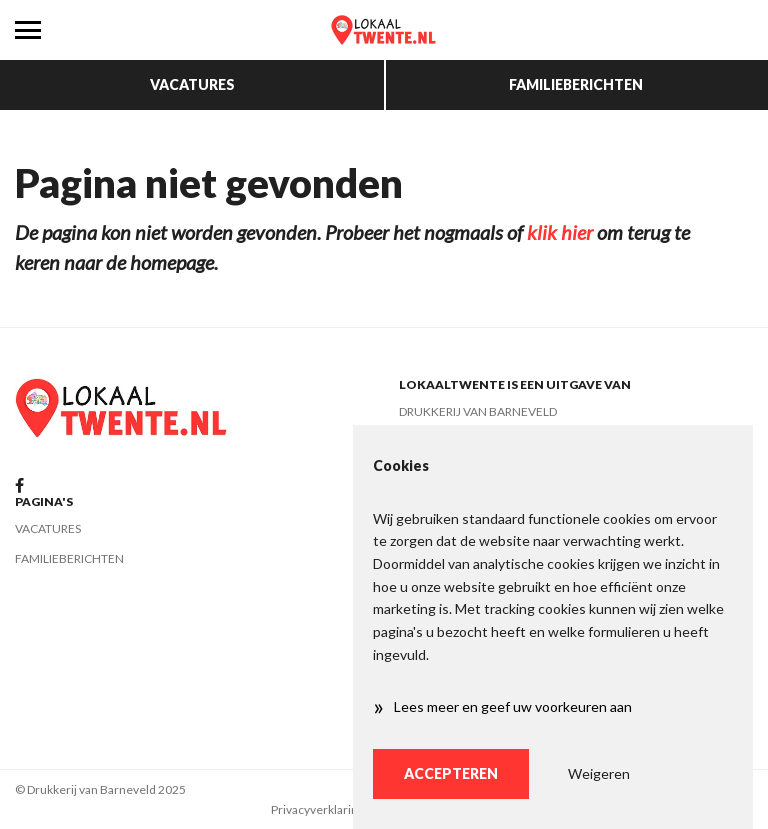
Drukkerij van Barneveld (478, 411)
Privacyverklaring (317, 809)
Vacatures (192, 84)
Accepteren (451, 773)
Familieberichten (576, 84)
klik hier (560, 232)
